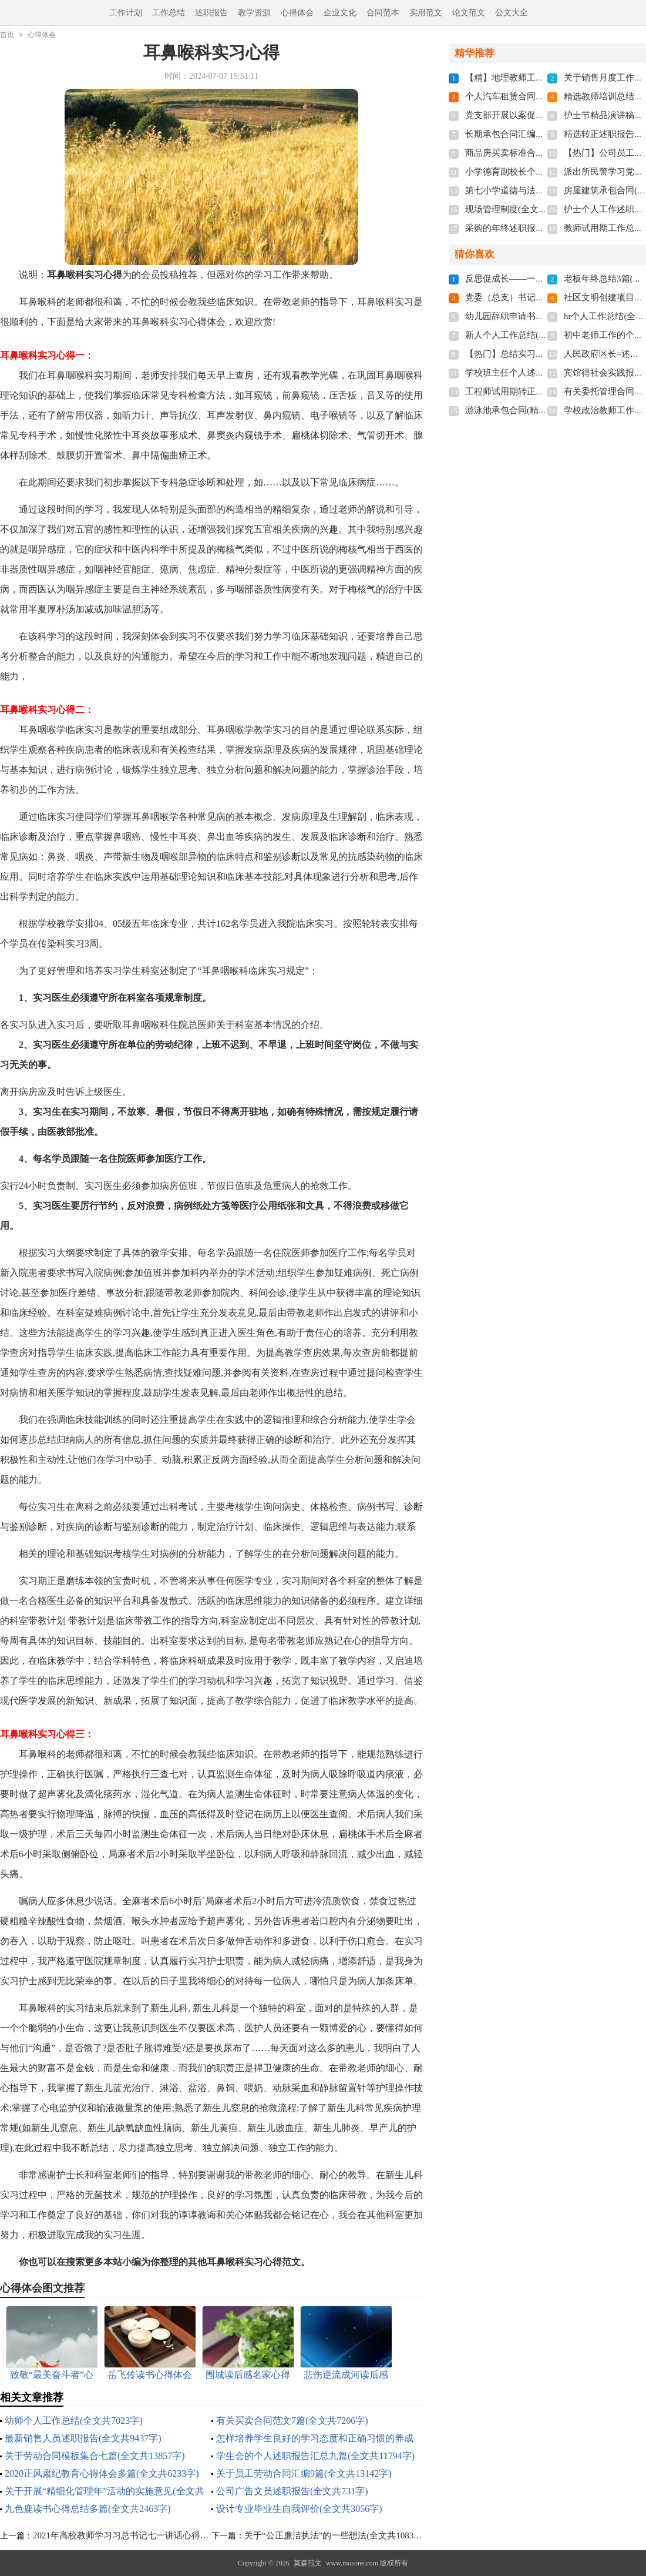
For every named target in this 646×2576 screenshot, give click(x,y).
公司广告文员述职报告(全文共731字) (292, 2491)
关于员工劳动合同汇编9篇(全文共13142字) (304, 2473)
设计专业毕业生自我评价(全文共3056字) (299, 2509)
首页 (7, 35)
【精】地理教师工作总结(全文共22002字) (545, 77)
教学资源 (254, 12)
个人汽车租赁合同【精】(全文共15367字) (545, 96)
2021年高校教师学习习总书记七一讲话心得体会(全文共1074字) (155, 2535)
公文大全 (511, 12)
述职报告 (211, 12)
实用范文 (425, 12)
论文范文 (468, 12)
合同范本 (382, 12)
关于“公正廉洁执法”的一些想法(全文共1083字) (334, 2535)
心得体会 (297, 12)
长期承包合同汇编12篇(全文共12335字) (541, 134)
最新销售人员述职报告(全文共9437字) (83, 2438)
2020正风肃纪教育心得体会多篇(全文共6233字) (102, 2473)
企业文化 (340, 12)
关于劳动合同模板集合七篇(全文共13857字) (95, 2456)
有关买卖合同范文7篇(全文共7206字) (292, 2421)
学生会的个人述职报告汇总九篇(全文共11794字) (315, 2456)
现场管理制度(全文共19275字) (523, 209)
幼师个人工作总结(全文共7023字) (74, 2421)
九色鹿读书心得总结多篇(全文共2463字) (88, 2509)
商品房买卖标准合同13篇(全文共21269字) (545, 153)
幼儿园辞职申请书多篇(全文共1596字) (538, 316)
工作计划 (125, 12)
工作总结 (168, 12)
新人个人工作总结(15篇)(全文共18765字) (543, 335)
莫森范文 (308, 2563)
